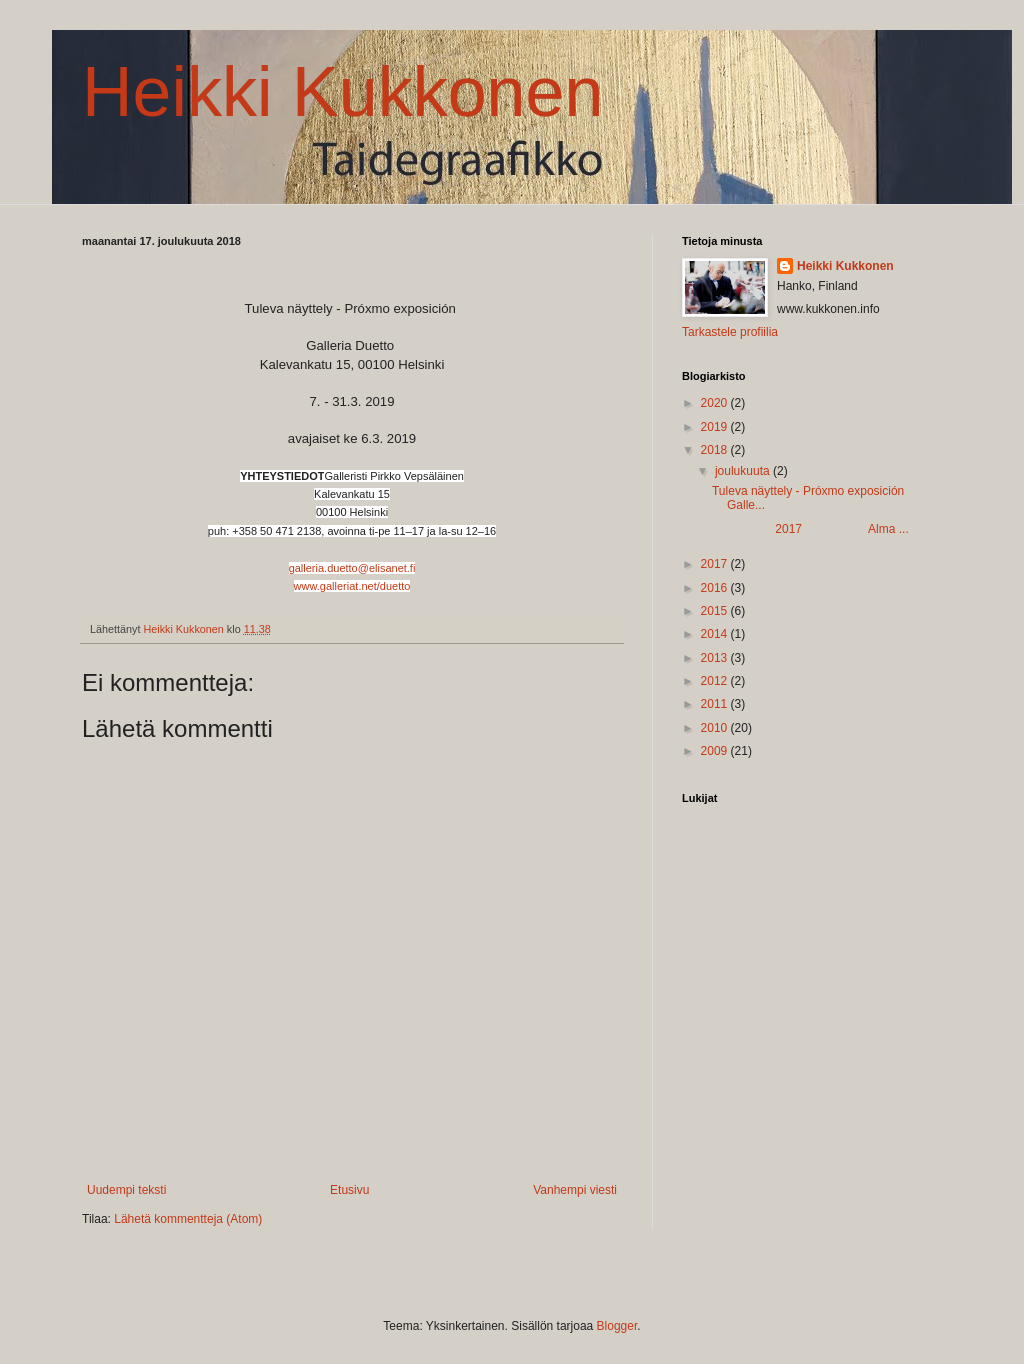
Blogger (617, 1326)
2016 (716, 588)
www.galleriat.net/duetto (352, 586)
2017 (716, 564)
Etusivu (349, 1190)
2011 (716, 704)
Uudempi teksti (126, 1190)
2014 (716, 634)
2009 (716, 751)
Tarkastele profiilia (730, 332)
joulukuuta (744, 471)
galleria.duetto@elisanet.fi (352, 568)
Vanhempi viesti (575, 1190)
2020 (716, 403)
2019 (716, 427)
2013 (716, 658)
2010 (716, 728)
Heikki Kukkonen (342, 92)
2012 (716, 681)
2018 (716, 450)
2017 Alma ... (810, 529)
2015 (716, 611)
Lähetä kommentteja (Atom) (188, 1219)
